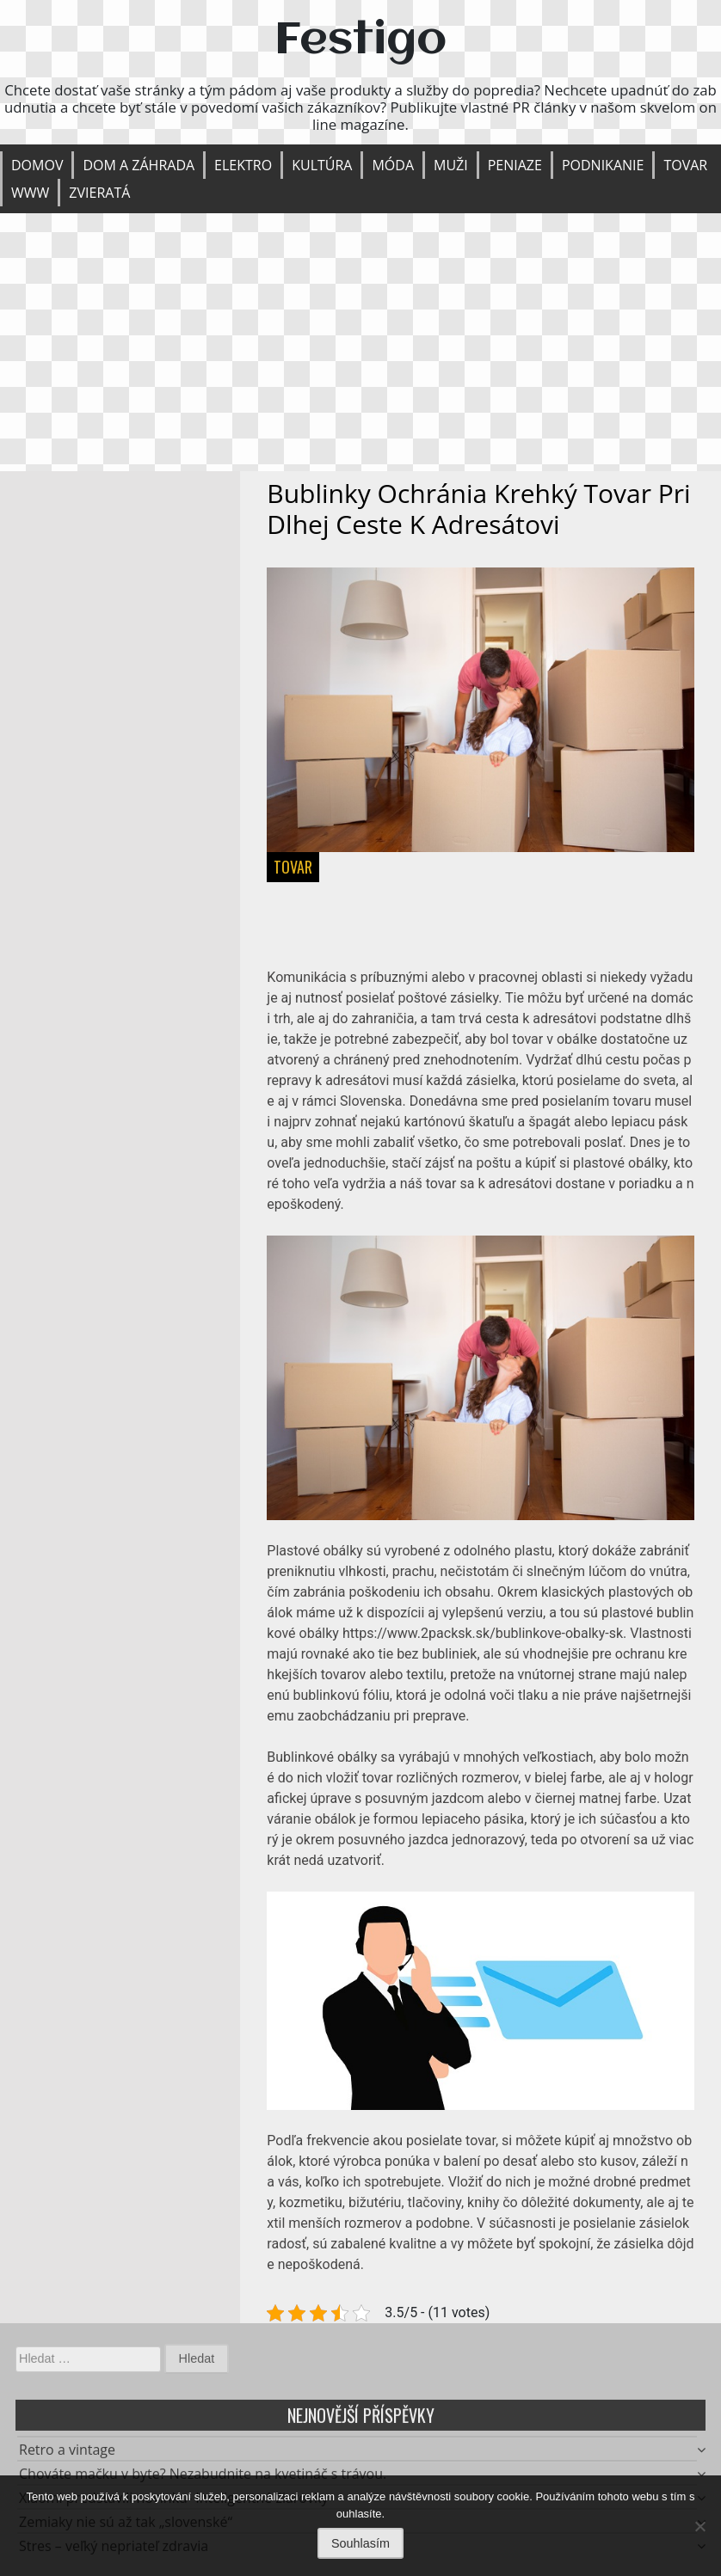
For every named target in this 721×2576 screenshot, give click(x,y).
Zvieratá (99, 192)
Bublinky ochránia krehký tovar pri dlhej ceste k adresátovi (478, 508)
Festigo (360, 41)
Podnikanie (603, 165)
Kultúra (322, 165)
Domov (37, 165)
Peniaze (515, 165)
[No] (699, 2526)
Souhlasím (360, 2543)
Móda (393, 165)
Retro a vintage (67, 2453)
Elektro (243, 165)
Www (30, 192)
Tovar (685, 165)
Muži (451, 165)
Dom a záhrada (138, 165)
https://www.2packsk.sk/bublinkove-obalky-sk (482, 1633)
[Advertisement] (360, 342)
